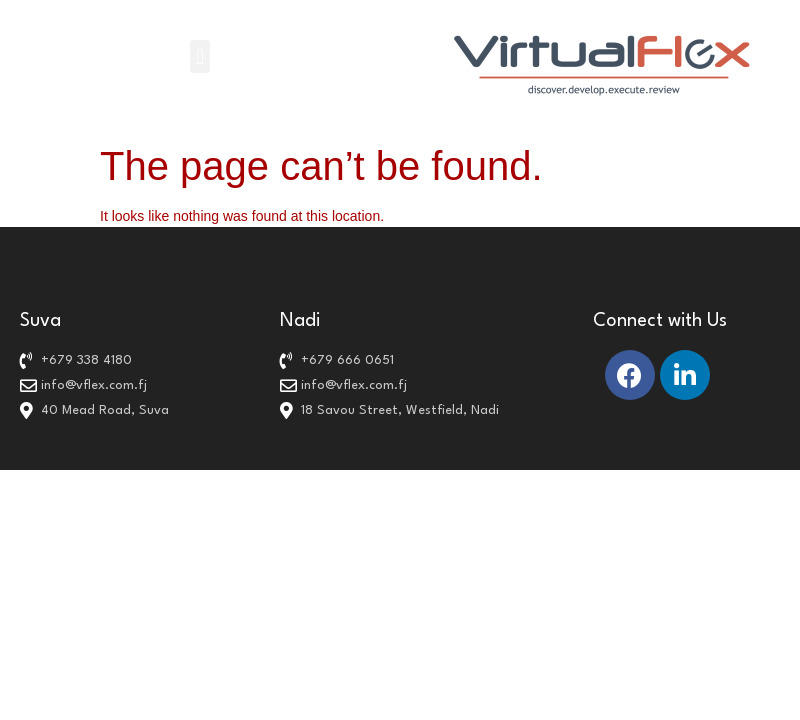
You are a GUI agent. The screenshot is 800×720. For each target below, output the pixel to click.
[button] (199, 56)
